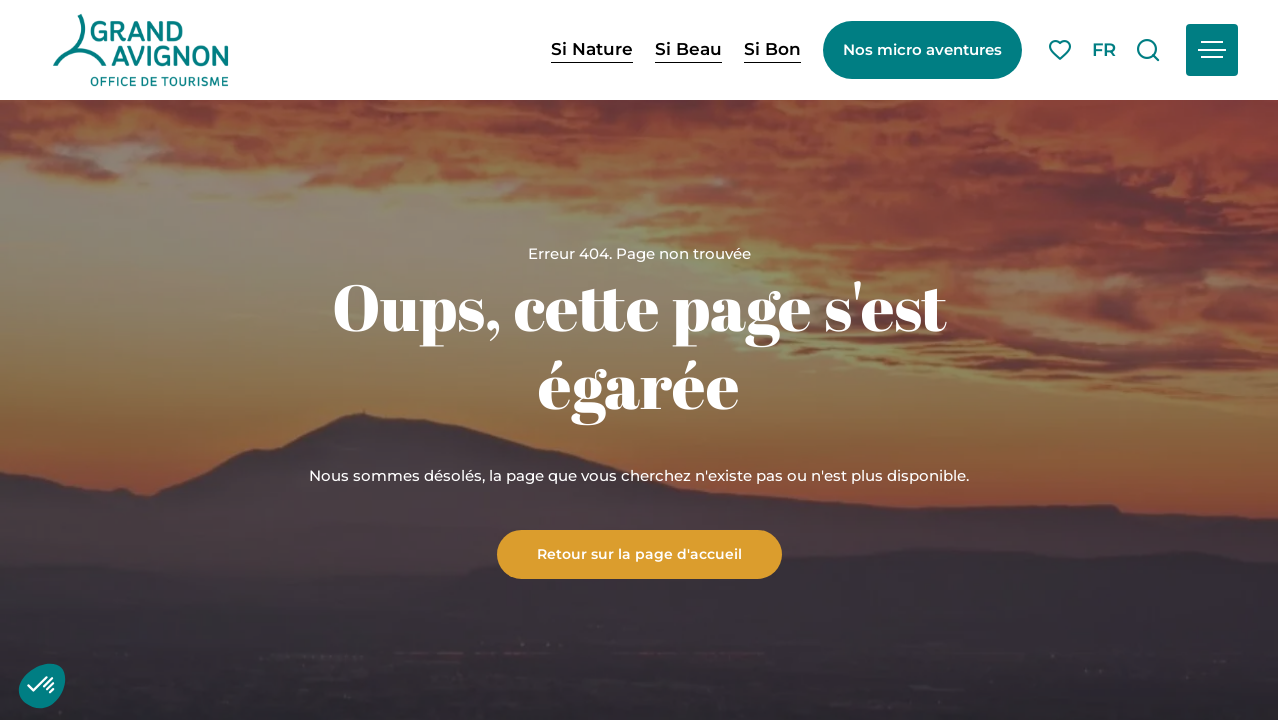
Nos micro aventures (922, 49)
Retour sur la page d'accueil (639, 553)
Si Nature (592, 49)
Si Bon (772, 49)
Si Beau (688, 49)
